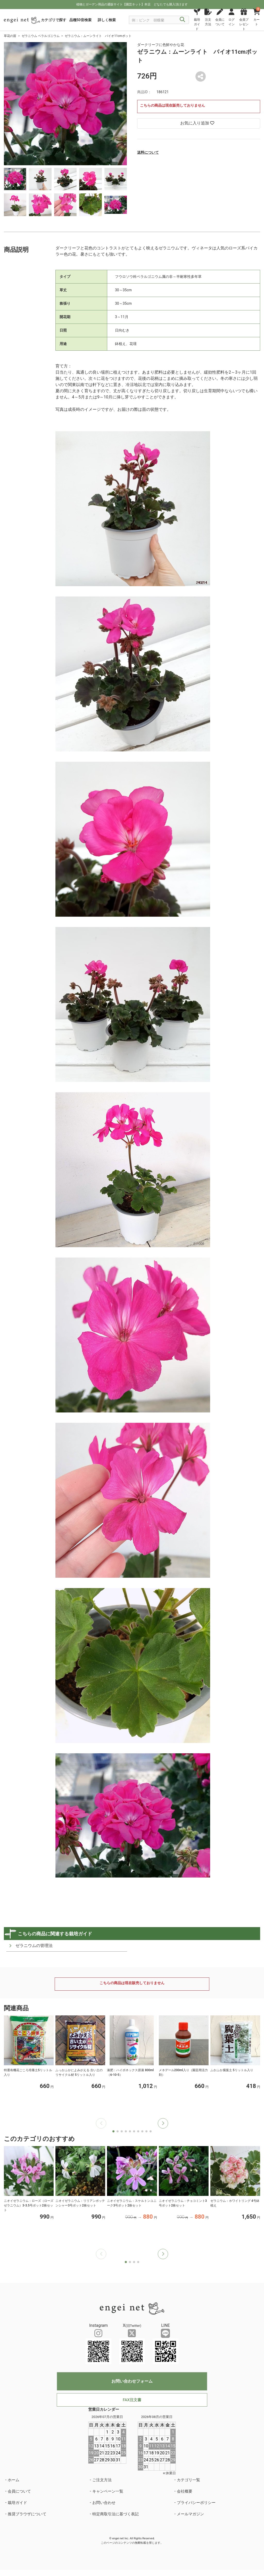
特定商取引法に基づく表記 (115, 2514)
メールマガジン (190, 2514)
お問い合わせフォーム (132, 2381)
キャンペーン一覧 (107, 2491)
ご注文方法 (102, 2480)
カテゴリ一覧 (188, 2480)
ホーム (13, 2480)
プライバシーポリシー (196, 2502)
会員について (19, 2491)
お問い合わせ (104, 2502)
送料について (148, 152)
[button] (163, 2123)
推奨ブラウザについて (27, 2514)
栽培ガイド (17, 2502)
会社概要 (184, 2491)
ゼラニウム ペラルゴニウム (41, 36)
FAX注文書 (132, 2400)
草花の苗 (10, 36)
